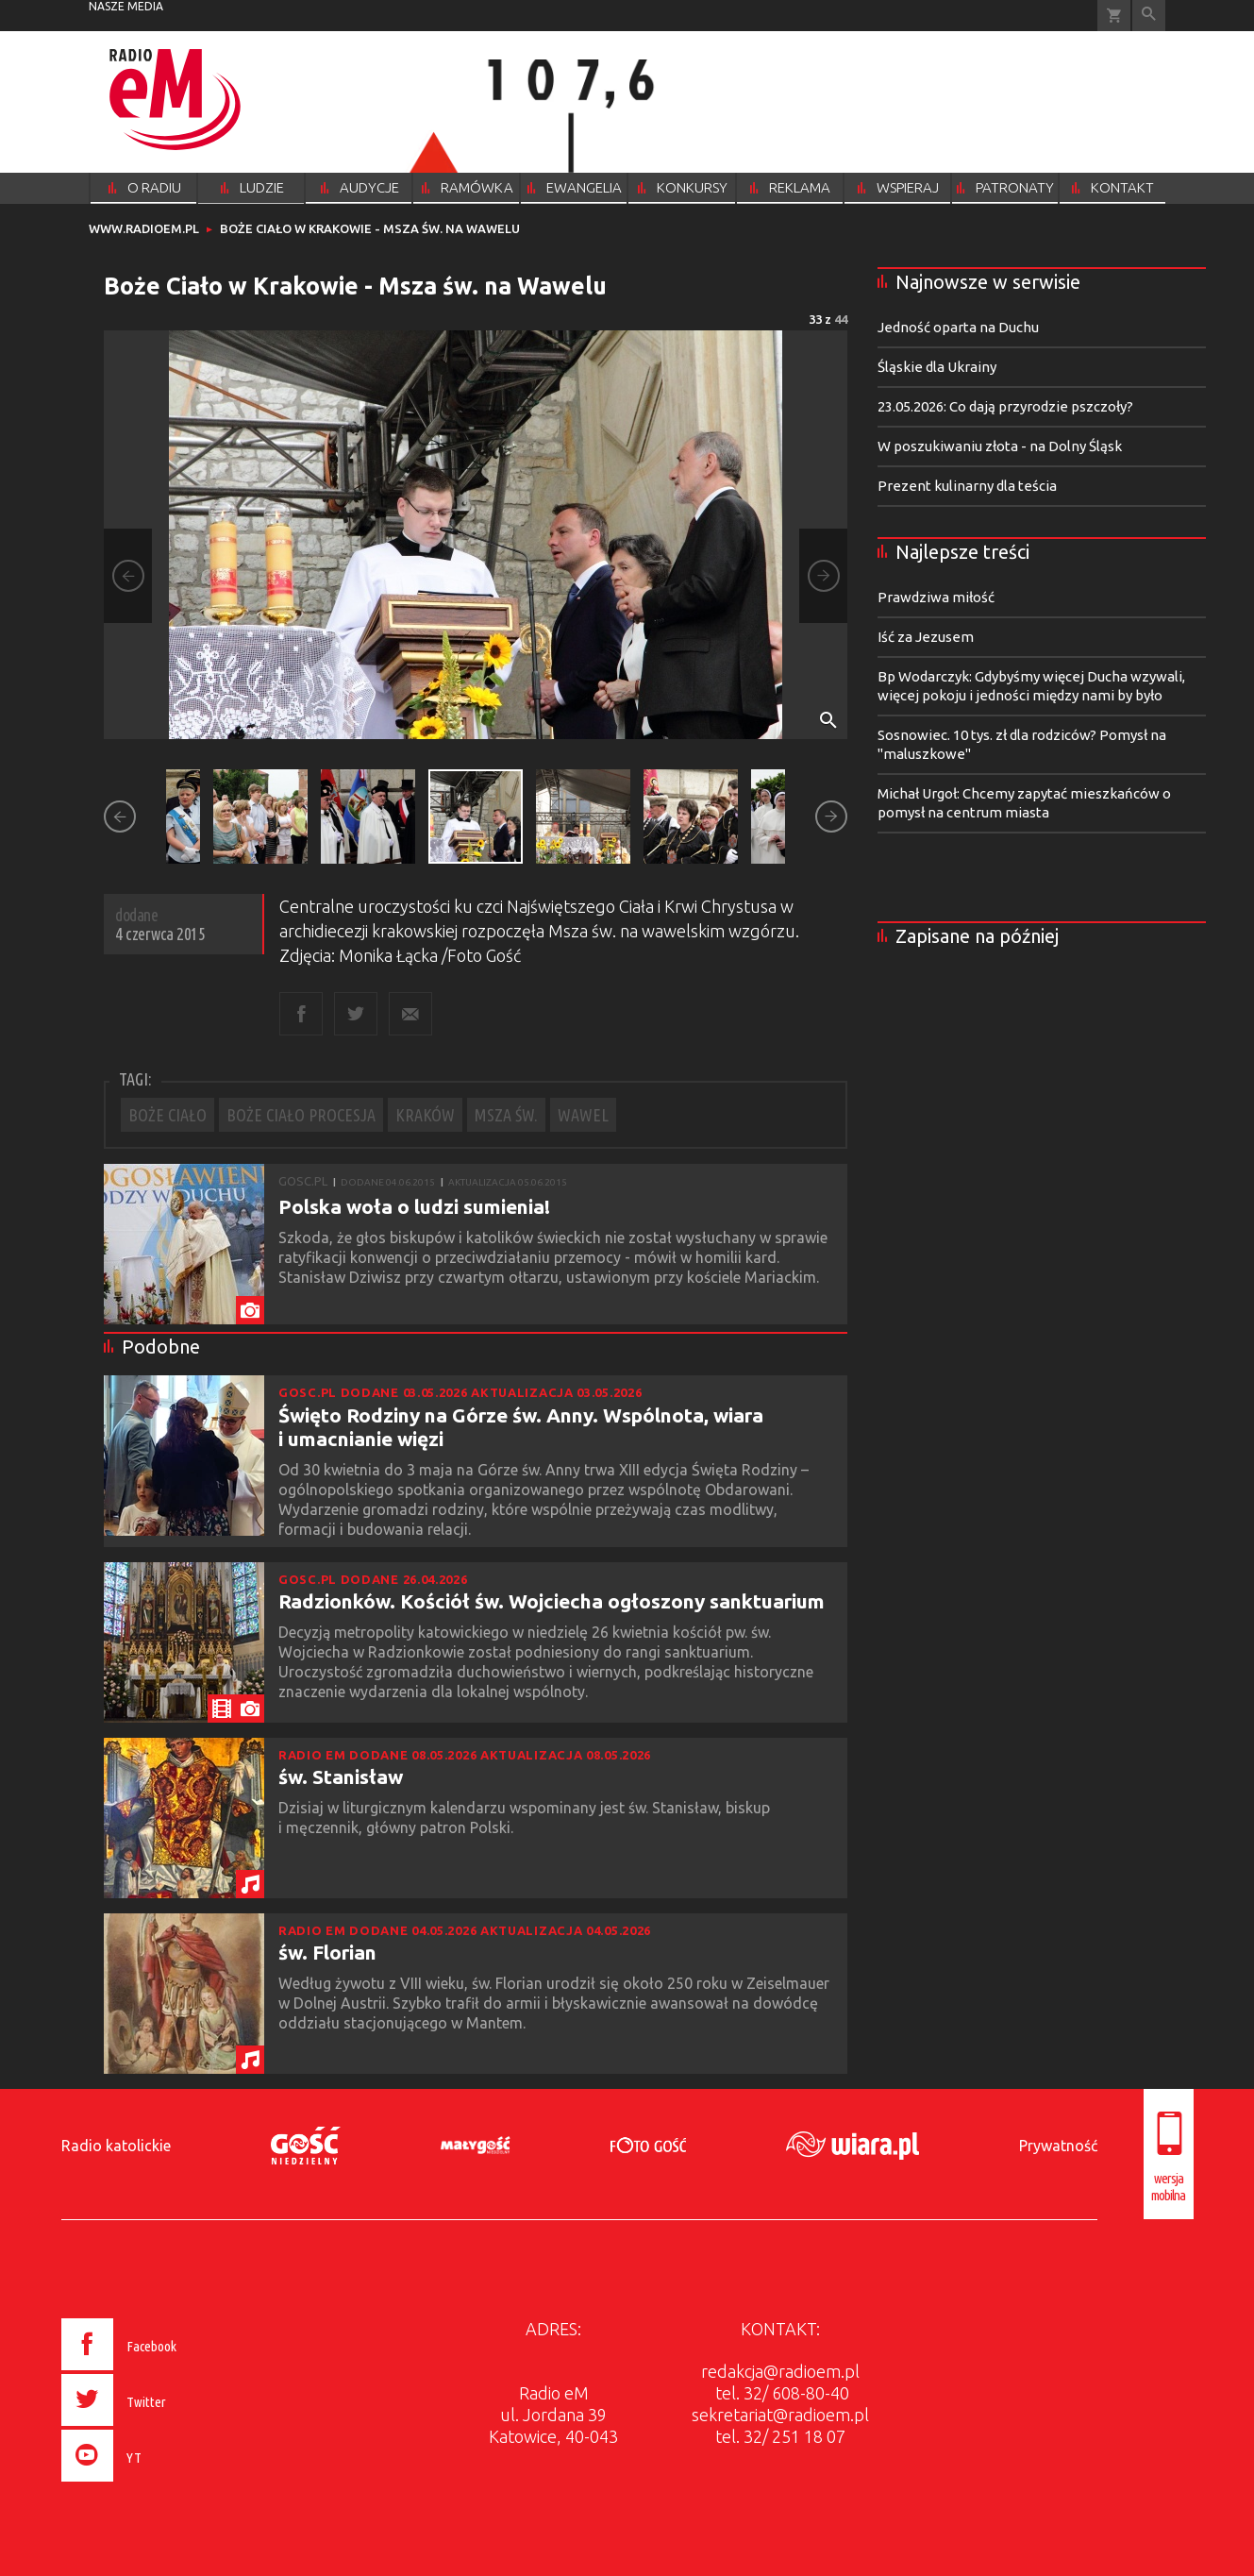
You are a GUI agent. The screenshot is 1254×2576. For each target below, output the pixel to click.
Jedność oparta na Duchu (958, 327)
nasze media (126, 6)
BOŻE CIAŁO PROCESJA (301, 1114)
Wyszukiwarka (1148, 15)
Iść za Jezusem (926, 637)
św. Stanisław (340, 1776)
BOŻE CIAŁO (167, 1114)
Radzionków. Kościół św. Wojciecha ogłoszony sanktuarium (551, 1601)
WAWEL (583, 1114)
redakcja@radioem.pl (780, 2371)
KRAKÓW (425, 1114)
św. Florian (327, 1952)
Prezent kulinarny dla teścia (967, 486)
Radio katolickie (116, 2145)
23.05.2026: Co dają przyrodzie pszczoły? (1005, 406)
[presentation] (158, 2484)
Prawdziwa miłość (936, 597)
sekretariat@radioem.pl (780, 2414)
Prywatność (1058, 2145)
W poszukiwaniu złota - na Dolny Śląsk (1000, 446)
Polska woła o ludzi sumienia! (414, 1206)
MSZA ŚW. (506, 1114)
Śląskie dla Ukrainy (937, 367)
